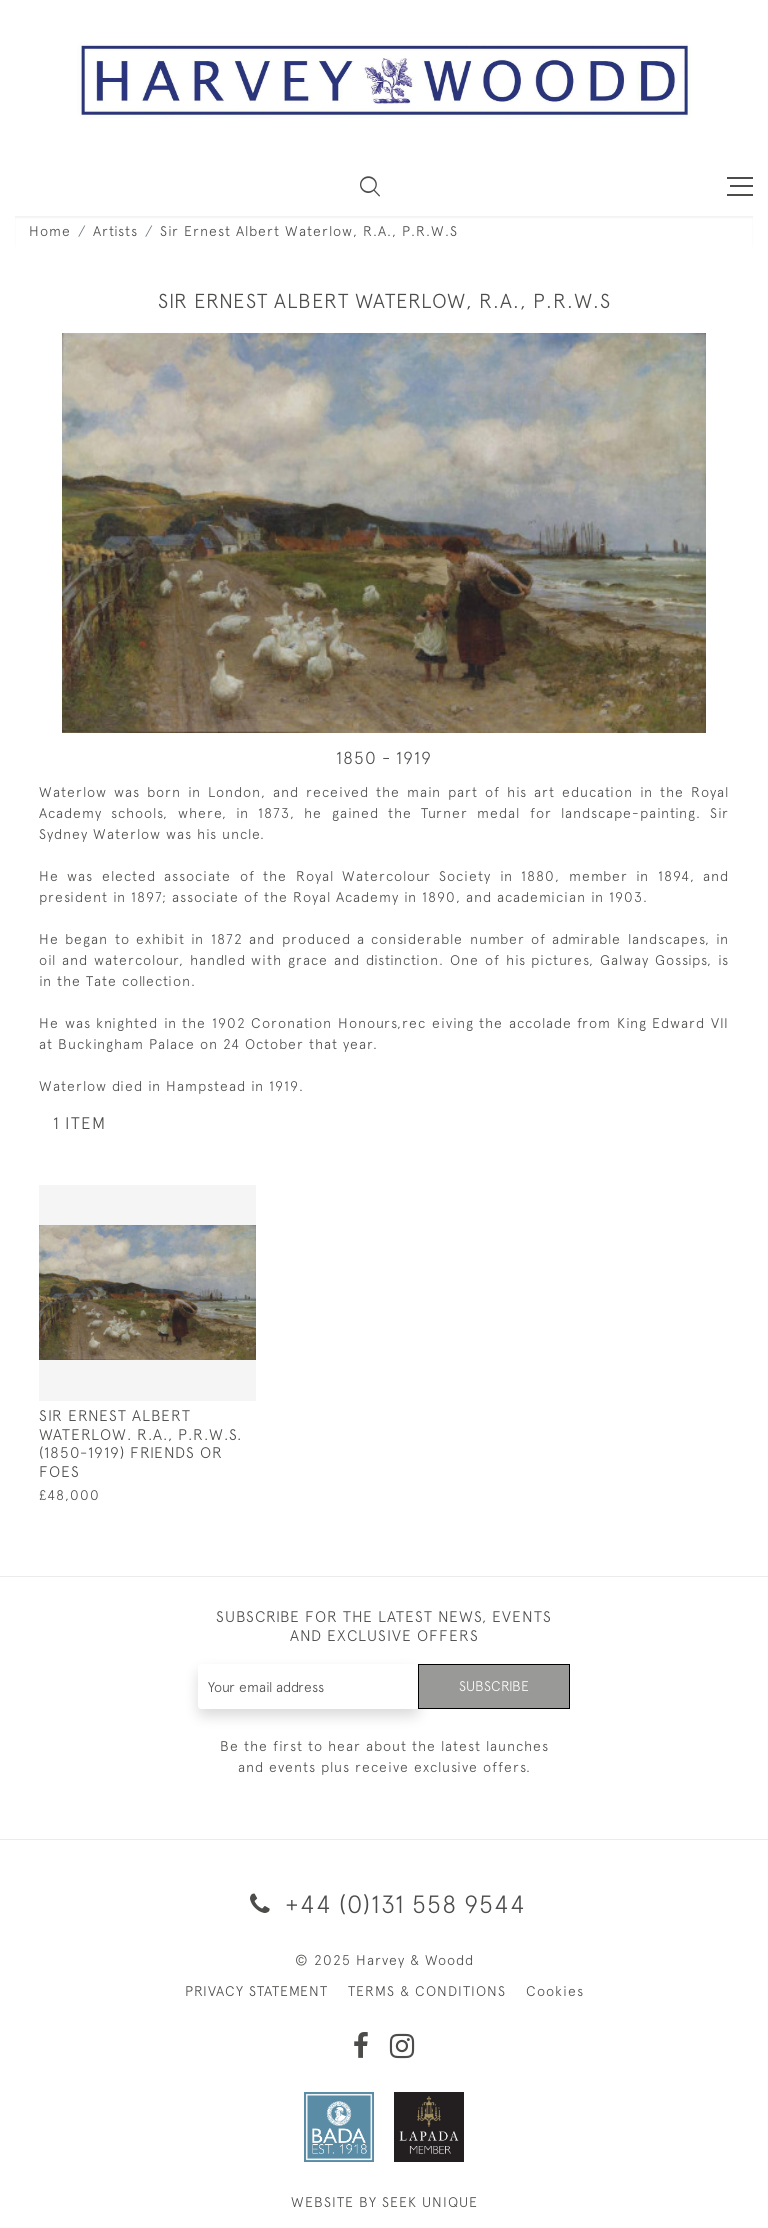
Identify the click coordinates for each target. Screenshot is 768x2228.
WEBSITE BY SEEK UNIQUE (384, 2202)
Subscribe (494, 1686)
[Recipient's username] (309, 1686)
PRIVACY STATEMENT (256, 1991)
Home (50, 231)
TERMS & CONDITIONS (427, 1991)
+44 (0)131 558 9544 (384, 1903)
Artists (115, 231)
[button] (370, 186)
